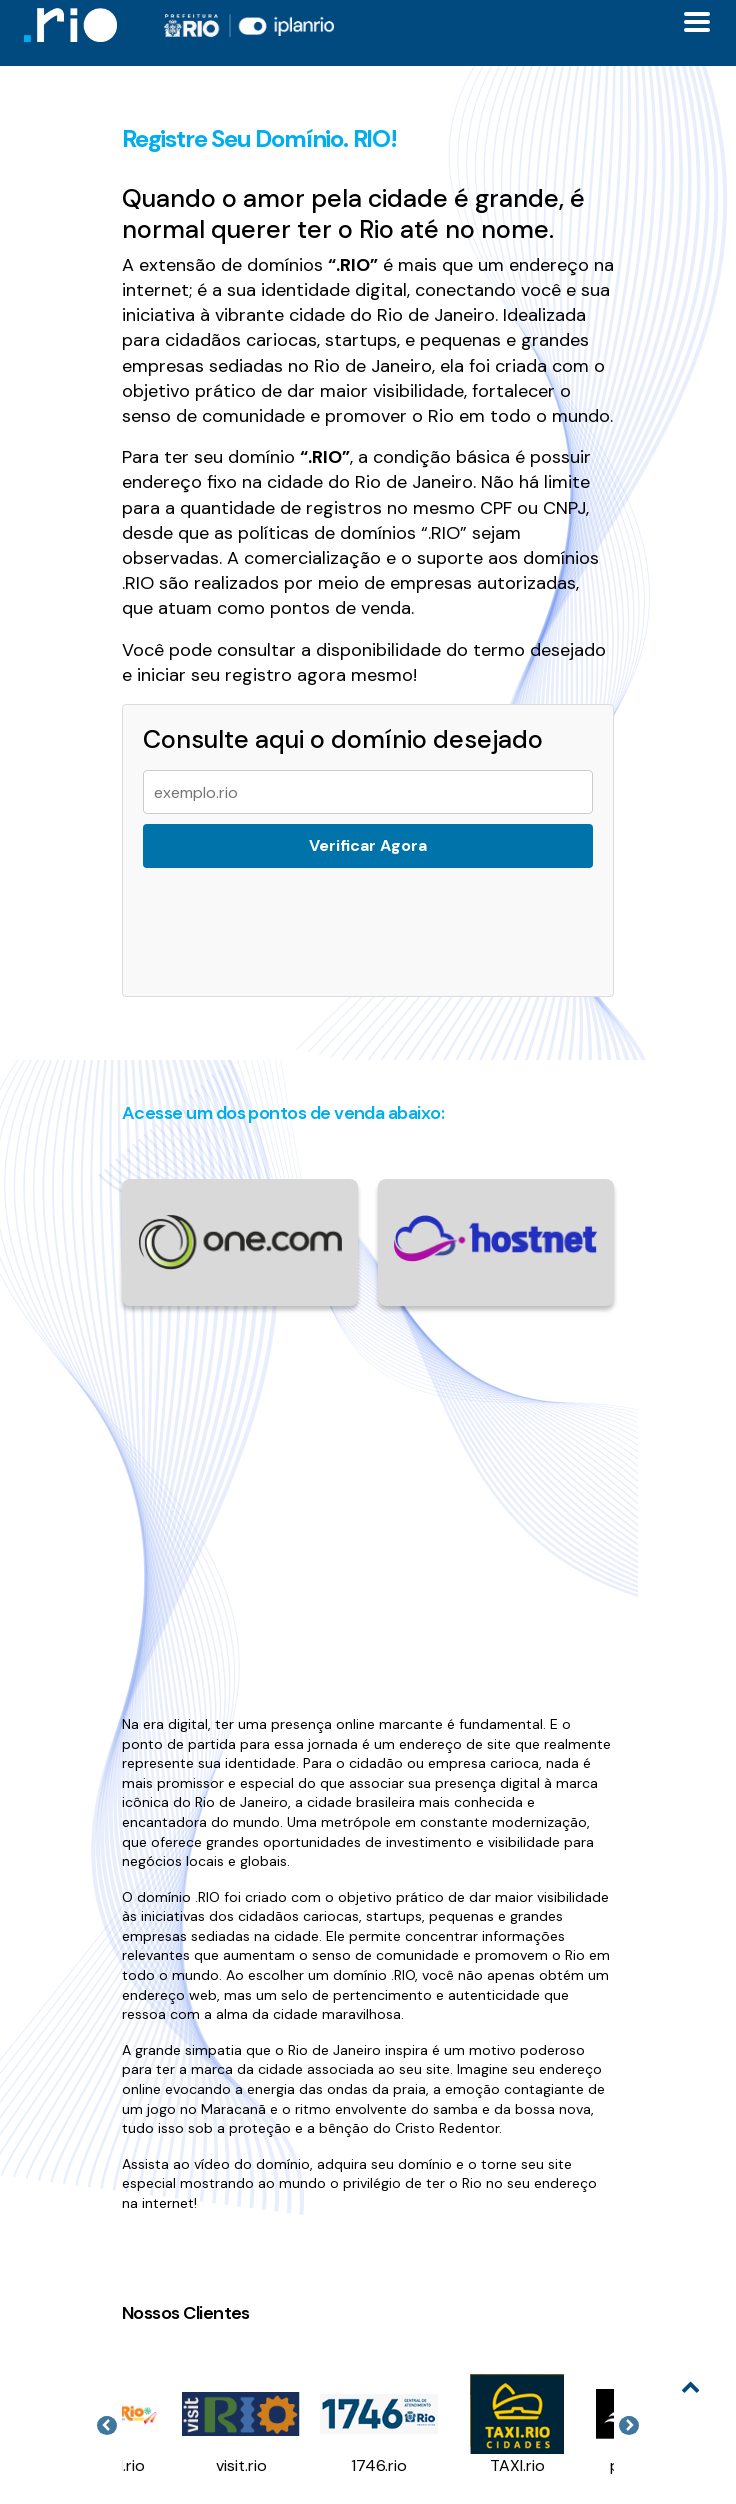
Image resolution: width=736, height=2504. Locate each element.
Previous (107, 2426)
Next (629, 2426)
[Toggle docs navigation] (697, 22)
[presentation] (287, 920)
